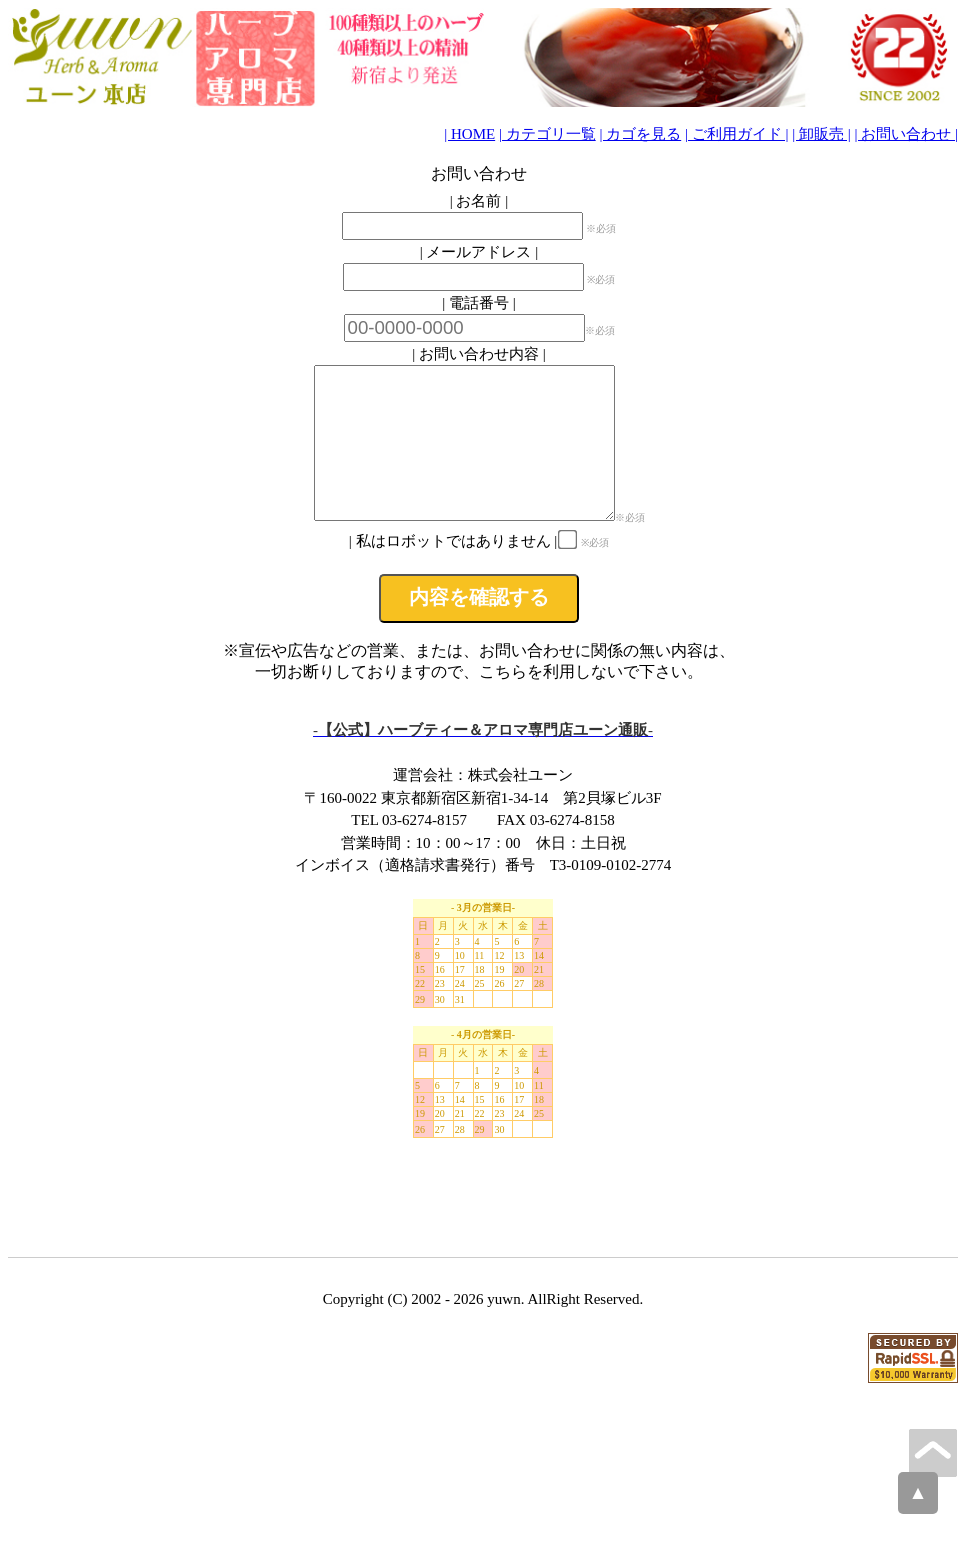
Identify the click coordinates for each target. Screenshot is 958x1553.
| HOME (469, 134)
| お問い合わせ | (906, 134)
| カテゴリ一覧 (547, 134)
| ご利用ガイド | (737, 134)
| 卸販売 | (821, 134)
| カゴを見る (640, 134)
